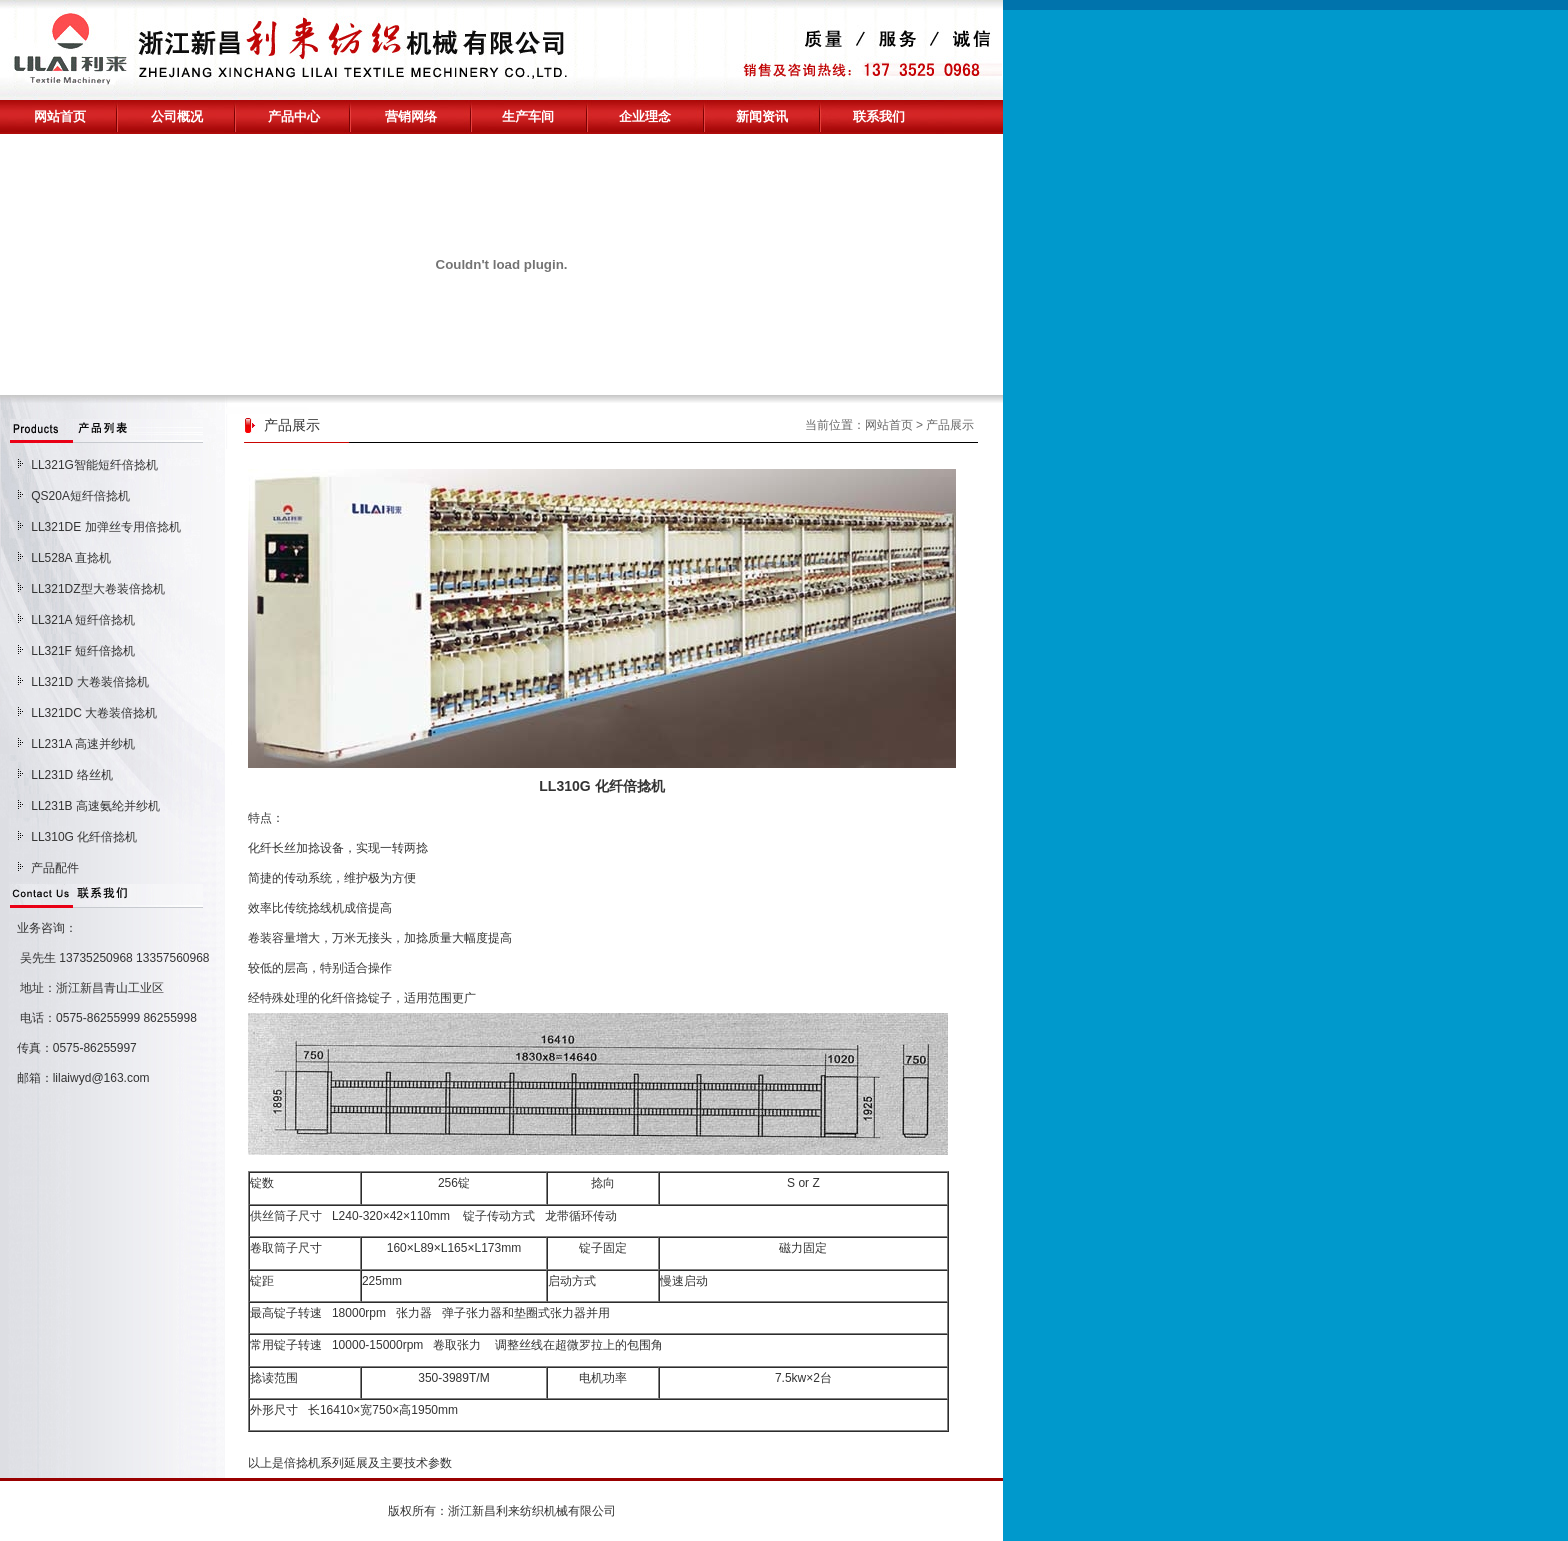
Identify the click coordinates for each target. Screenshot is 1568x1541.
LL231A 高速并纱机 (83, 744)
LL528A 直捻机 (71, 558)
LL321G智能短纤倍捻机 (94, 465)
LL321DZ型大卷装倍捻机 (97, 589)
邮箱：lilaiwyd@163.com (80, 1078)
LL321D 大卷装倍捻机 (89, 682)
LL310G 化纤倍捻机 (84, 837)
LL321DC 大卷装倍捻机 (94, 713)
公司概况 (177, 116)
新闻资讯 (762, 116)
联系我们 (879, 116)
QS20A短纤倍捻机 (80, 496)
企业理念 (645, 116)
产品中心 (294, 116)
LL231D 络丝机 (71, 775)
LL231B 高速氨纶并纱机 (95, 806)
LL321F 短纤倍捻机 (83, 651)
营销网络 (411, 116)
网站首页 (60, 116)
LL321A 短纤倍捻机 (83, 620)
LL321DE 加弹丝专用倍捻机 (105, 527)
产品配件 (55, 868)
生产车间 (528, 116)
